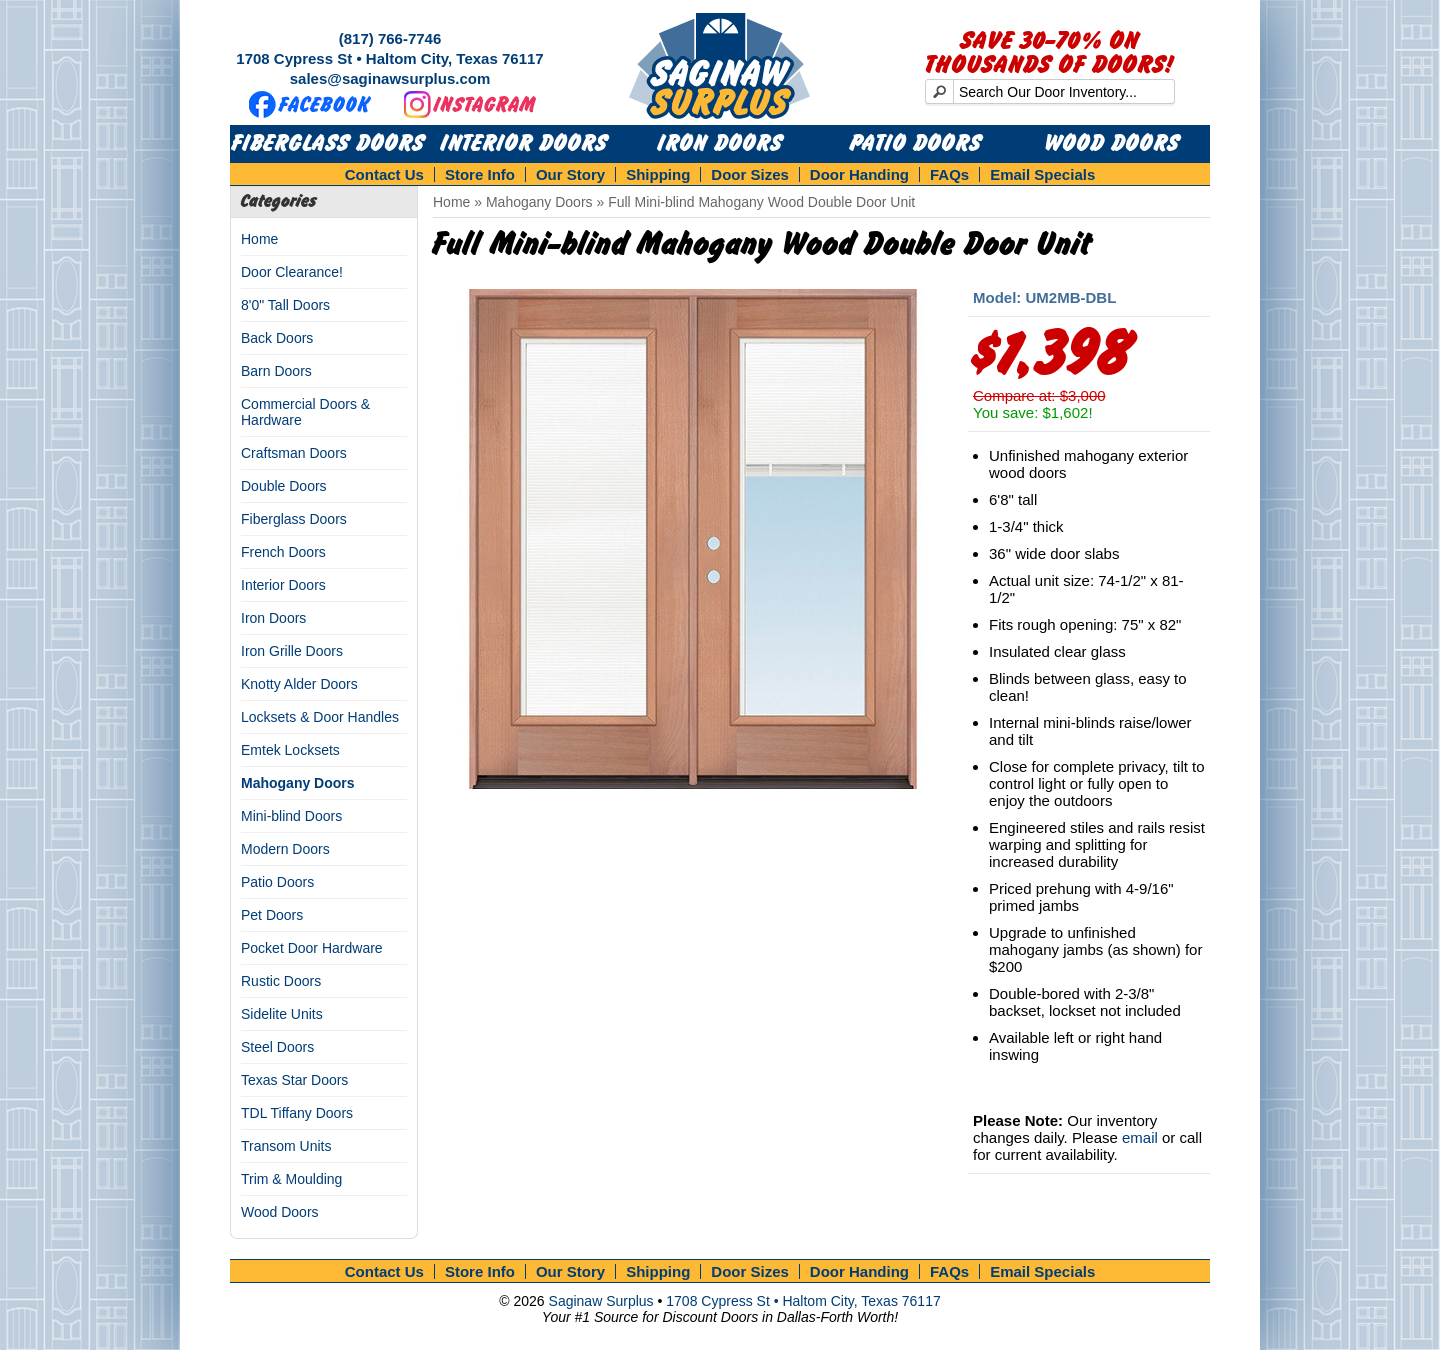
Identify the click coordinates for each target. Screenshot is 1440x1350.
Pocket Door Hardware (312, 948)
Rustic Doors (281, 981)
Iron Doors (720, 144)
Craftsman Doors (294, 453)
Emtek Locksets (290, 750)
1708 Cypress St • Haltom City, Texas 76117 (389, 58)
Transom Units (286, 1146)
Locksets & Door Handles (320, 717)
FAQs (949, 174)
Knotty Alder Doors (299, 684)
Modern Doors (285, 849)
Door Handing (859, 174)
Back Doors (277, 338)
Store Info (480, 174)
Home (259, 239)
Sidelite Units (282, 1014)
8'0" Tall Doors (285, 305)
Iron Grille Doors (292, 651)
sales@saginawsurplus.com (390, 78)
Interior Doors (524, 144)
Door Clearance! (292, 272)
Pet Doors (272, 915)
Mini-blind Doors (291, 816)
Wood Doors (1112, 144)
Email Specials (1042, 174)
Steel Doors (277, 1047)
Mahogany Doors (298, 783)
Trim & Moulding (291, 1179)
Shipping (658, 174)
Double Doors (284, 486)
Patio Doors (916, 144)
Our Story (570, 174)
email (1140, 1137)
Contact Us (384, 174)
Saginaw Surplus (601, 1301)
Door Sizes (750, 174)
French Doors (283, 552)
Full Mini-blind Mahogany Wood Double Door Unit (761, 202)
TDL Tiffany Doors (297, 1113)
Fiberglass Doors (328, 144)
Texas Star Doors (294, 1080)
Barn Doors (276, 371)
